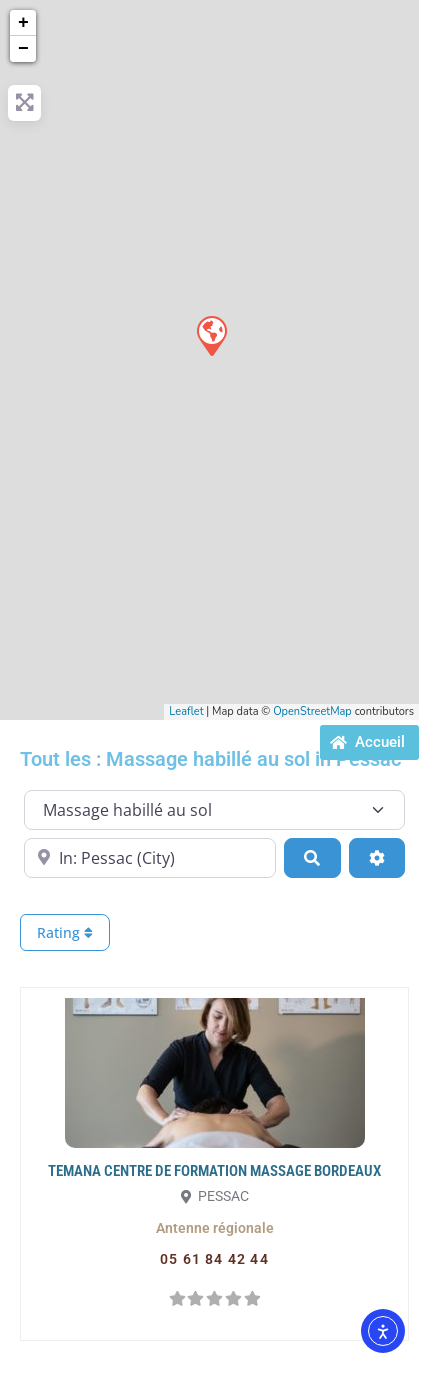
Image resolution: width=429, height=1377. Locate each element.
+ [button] (23, 23)
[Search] (312, 858)
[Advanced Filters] (377, 858)
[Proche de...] (150, 858)
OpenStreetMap (312, 711)
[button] (215, 1228)
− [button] (23, 49)
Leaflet (186, 711)
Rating (65, 932)
